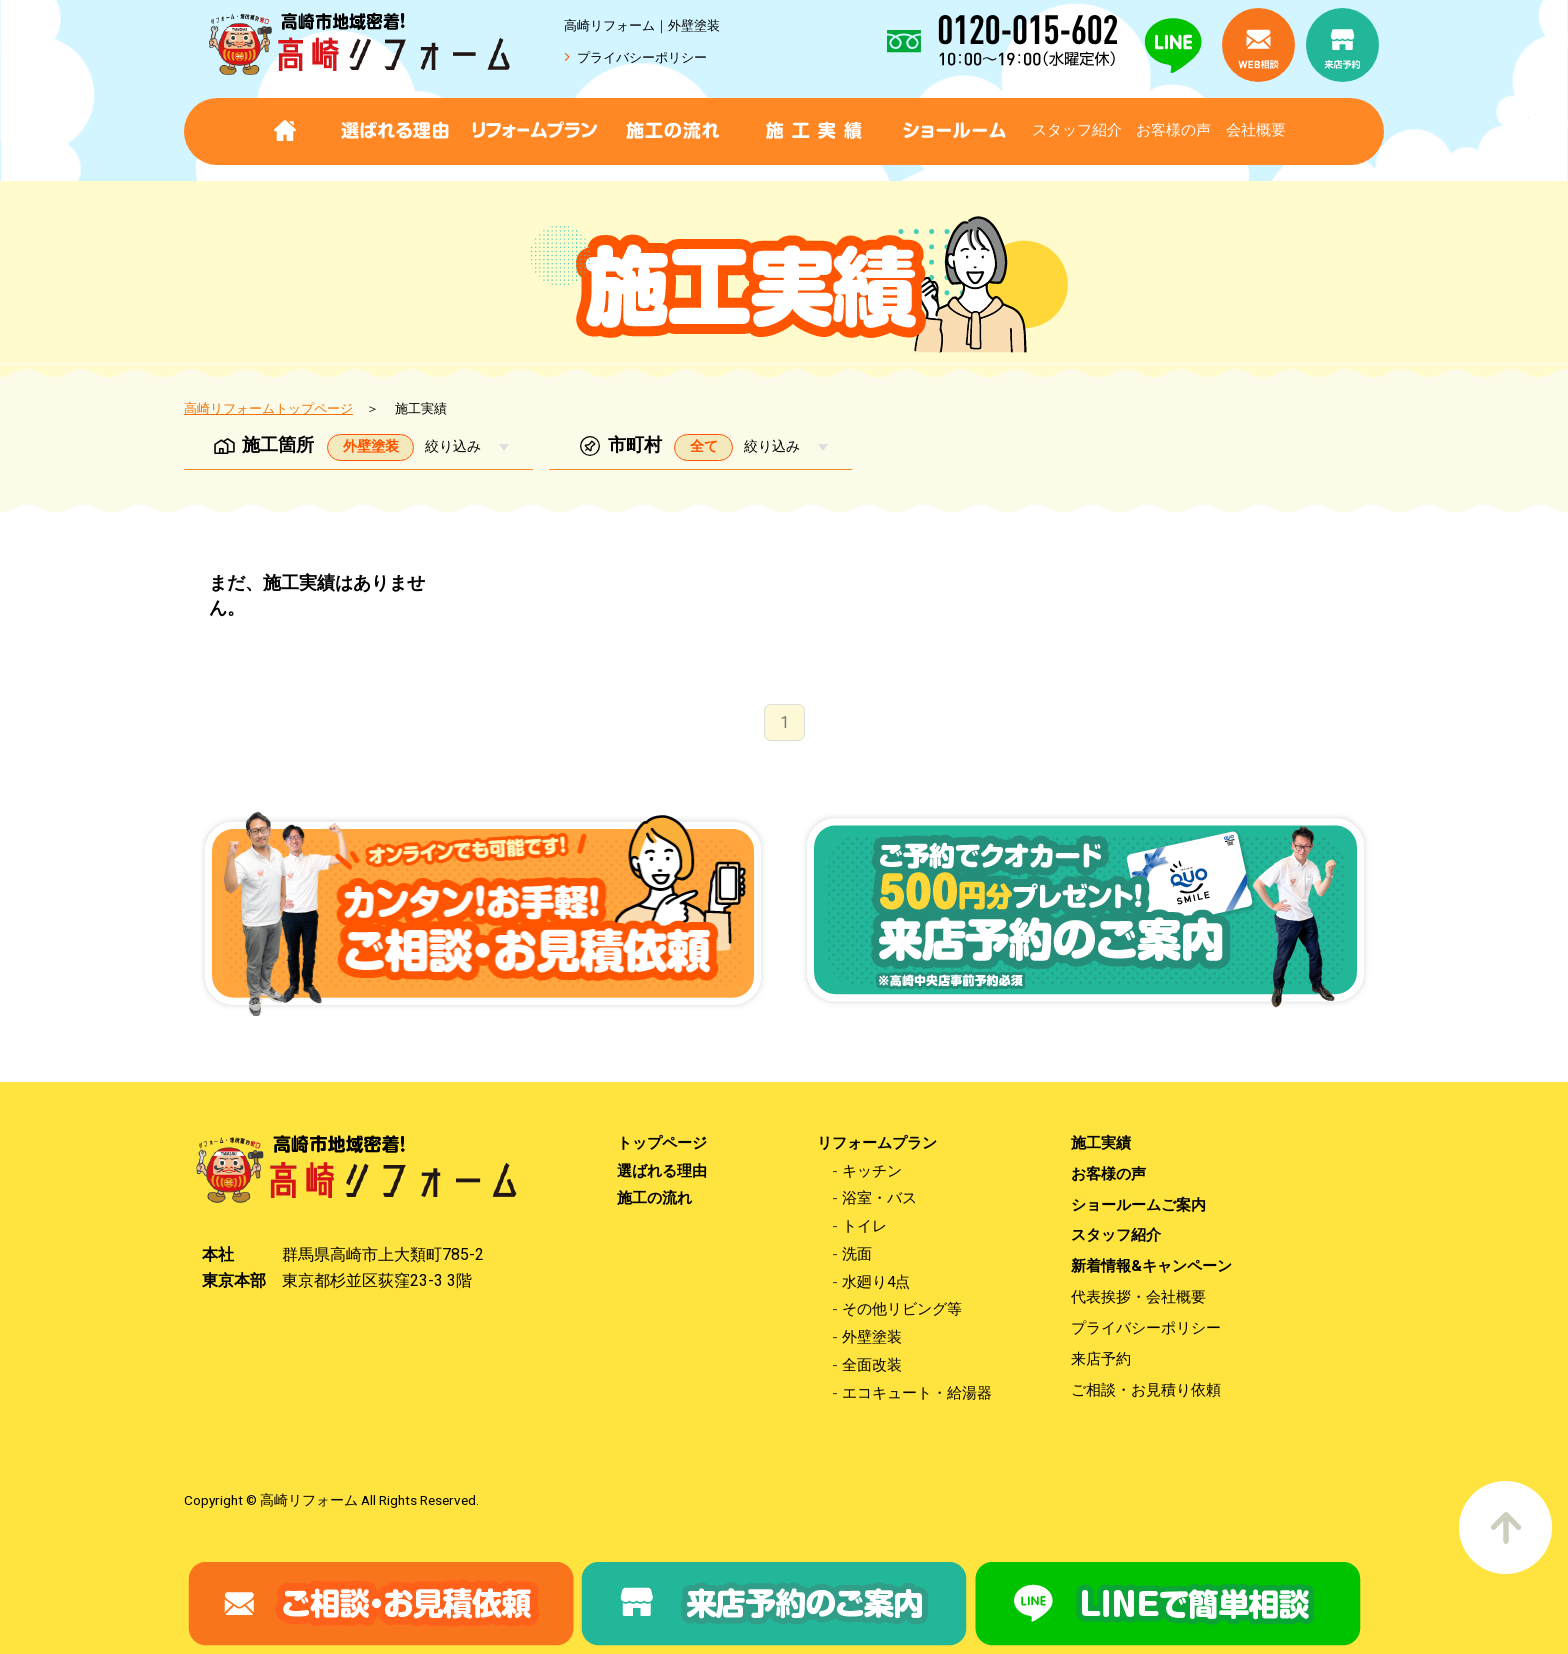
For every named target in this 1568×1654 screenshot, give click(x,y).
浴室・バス (879, 1198)
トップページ (662, 1143)
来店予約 (1101, 1359)
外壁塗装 (872, 1337)
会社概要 (1256, 130)
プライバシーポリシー (642, 57)
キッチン (872, 1171)
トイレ (864, 1226)
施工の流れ (654, 1198)
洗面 (857, 1254)
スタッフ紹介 (1077, 130)
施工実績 (1101, 1143)
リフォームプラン (877, 1143)
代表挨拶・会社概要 (1138, 1297)
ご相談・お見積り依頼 (1146, 1390)
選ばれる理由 (662, 1171)
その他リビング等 (902, 1309)
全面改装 (872, 1365)
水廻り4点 (876, 1282)
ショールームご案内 (1138, 1205)
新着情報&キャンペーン (1151, 1266)
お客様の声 (1173, 130)
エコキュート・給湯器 (917, 1393)
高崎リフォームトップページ (268, 408)
